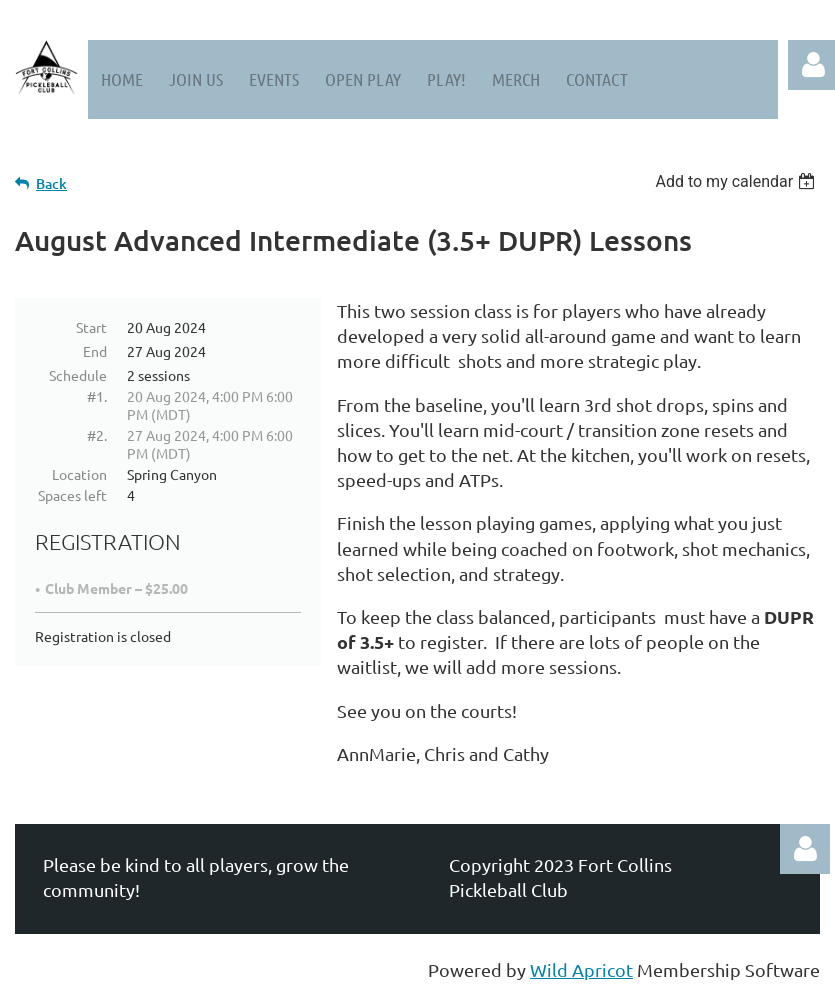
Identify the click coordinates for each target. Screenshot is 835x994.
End (95, 351)
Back (51, 183)
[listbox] (737, 181)
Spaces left (72, 495)
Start (91, 327)
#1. (97, 396)
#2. (97, 435)
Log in (805, 849)
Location (79, 474)
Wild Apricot (581, 969)
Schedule (78, 375)
